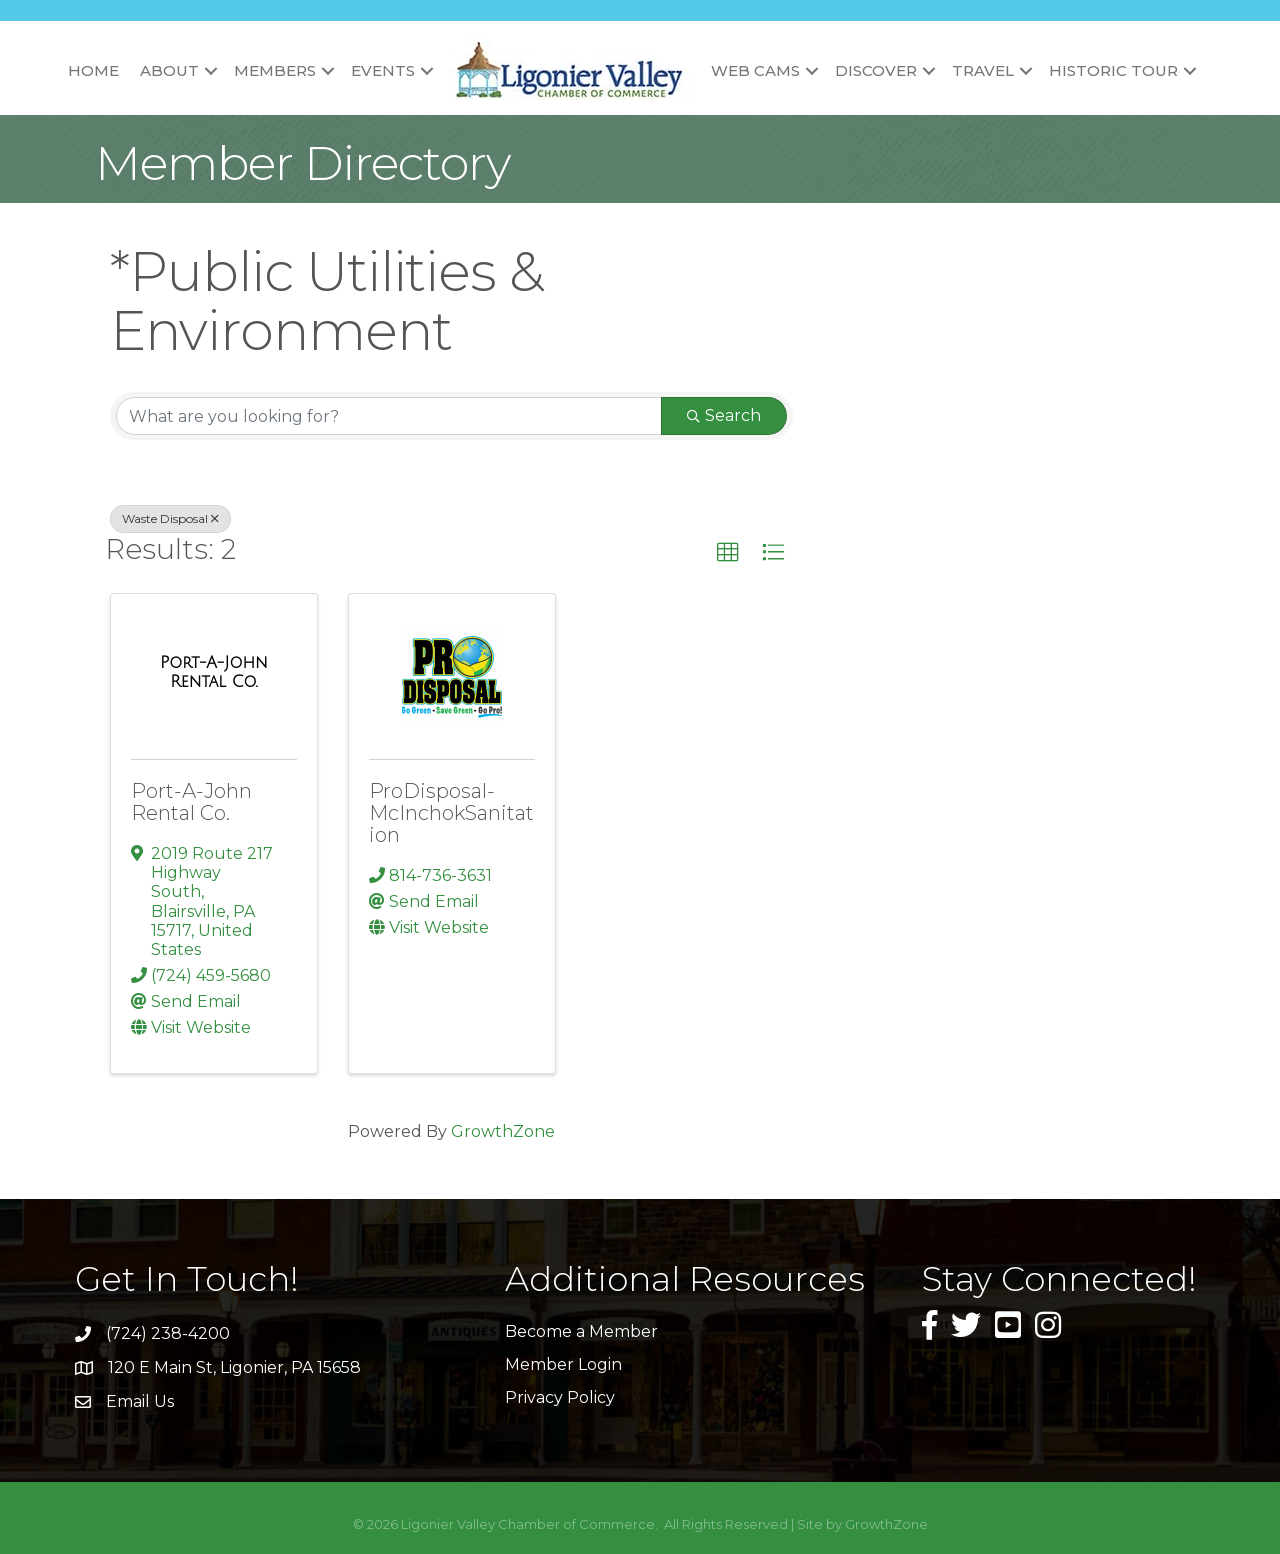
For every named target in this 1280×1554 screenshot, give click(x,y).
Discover (876, 70)
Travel (983, 70)
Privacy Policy (560, 1397)
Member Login (563, 1364)
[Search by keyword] (389, 416)
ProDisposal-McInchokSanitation (451, 813)
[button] (728, 553)
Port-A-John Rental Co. (191, 802)
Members (275, 70)
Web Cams (755, 70)
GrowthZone (503, 1131)
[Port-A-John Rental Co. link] (214, 672)
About (169, 70)
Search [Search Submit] (724, 415)
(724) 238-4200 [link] (168, 1333)
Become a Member (581, 1331)
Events (383, 70)
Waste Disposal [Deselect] (170, 518)
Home (93, 70)
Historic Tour (1113, 70)
